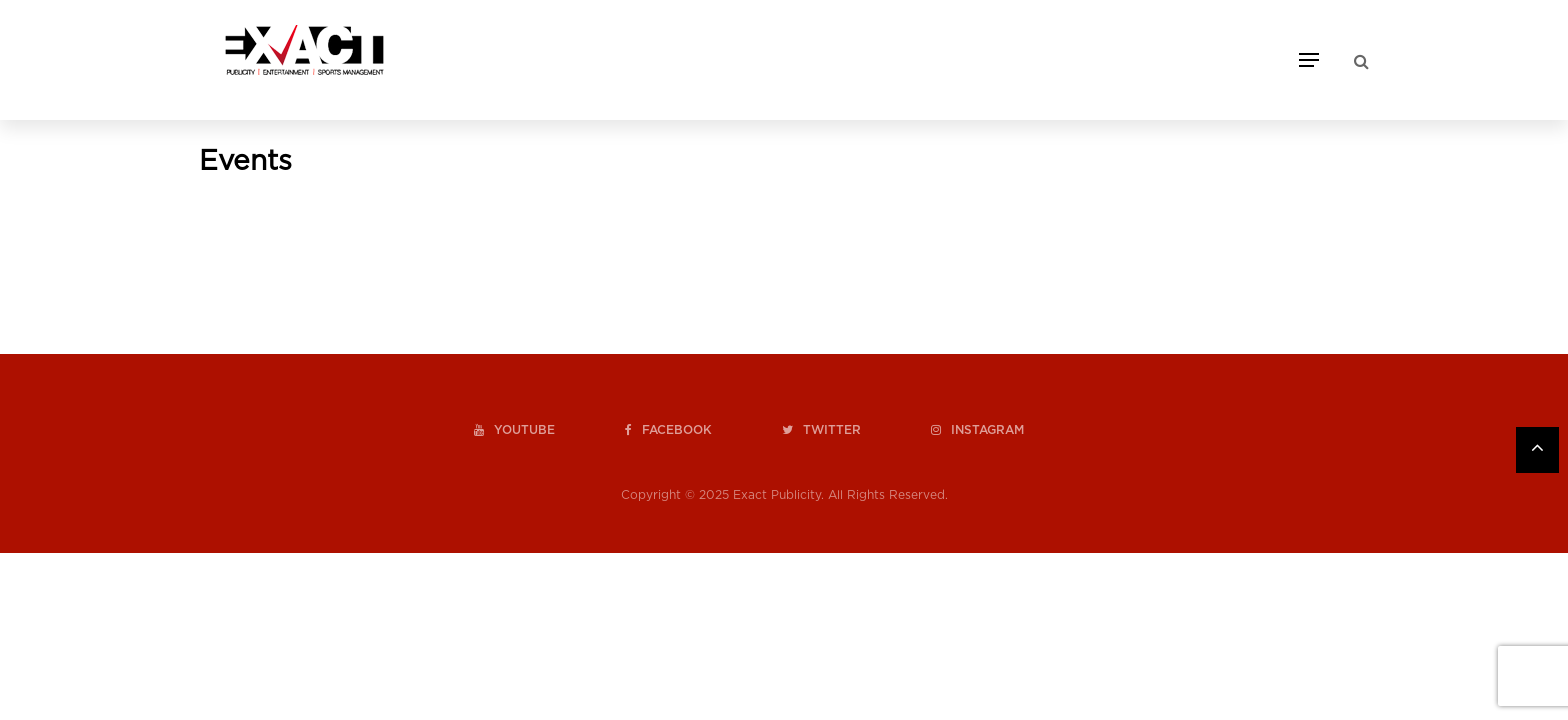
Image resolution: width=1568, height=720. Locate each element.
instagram (977, 430)
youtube (514, 430)
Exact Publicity (777, 495)
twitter (821, 430)
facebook (668, 430)
